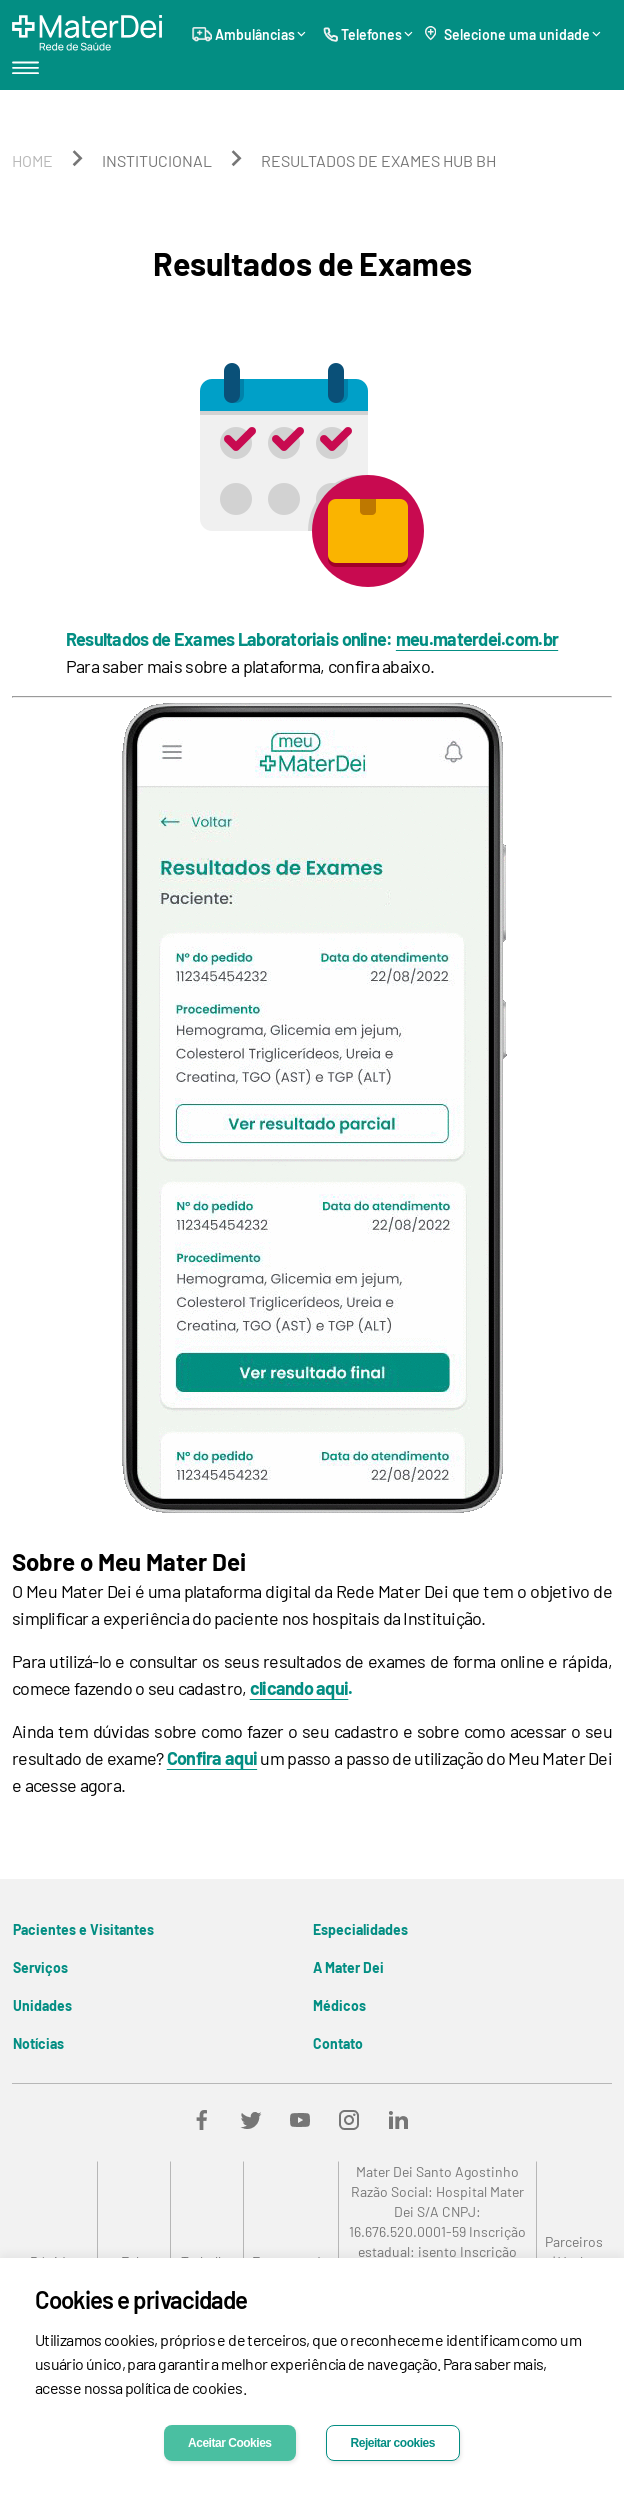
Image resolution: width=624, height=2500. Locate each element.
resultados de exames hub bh (378, 160)
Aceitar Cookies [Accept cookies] (230, 2443)
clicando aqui (299, 1688)
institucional (157, 160)
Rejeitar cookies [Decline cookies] (393, 2443)
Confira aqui (212, 1758)
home (32, 160)
